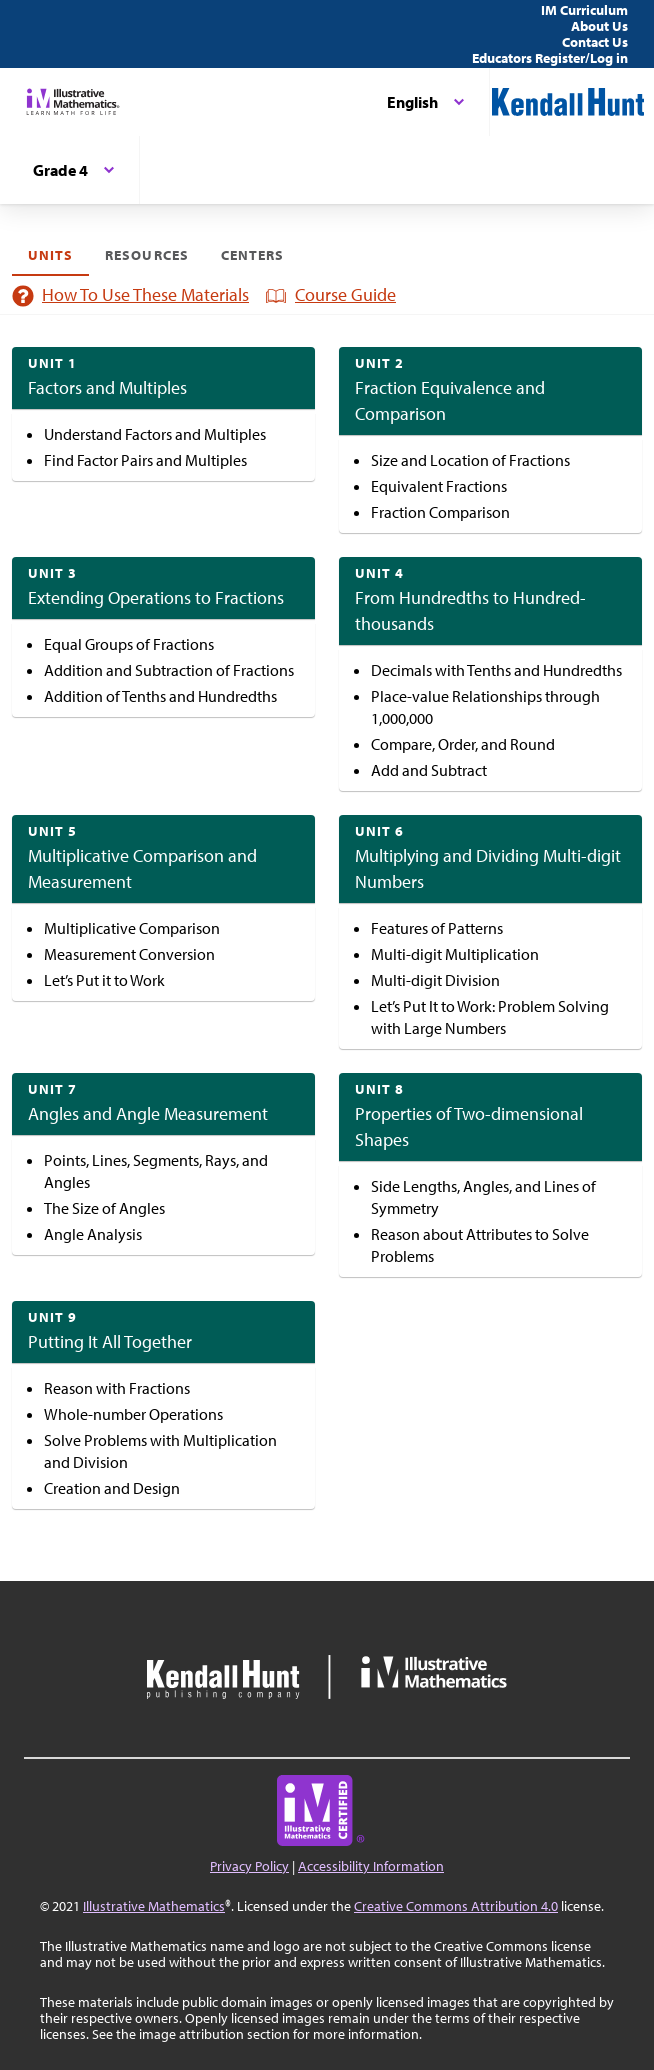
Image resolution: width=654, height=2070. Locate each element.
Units (50, 255)
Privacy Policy (249, 1866)
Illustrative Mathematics (154, 1906)
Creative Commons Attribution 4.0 (456, 1906)
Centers (252, 255)
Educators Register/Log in (550, 58)
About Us (599, 26)
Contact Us (595, 42)
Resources (146, 255)
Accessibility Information (371, 1866)
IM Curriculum (584, 10)
